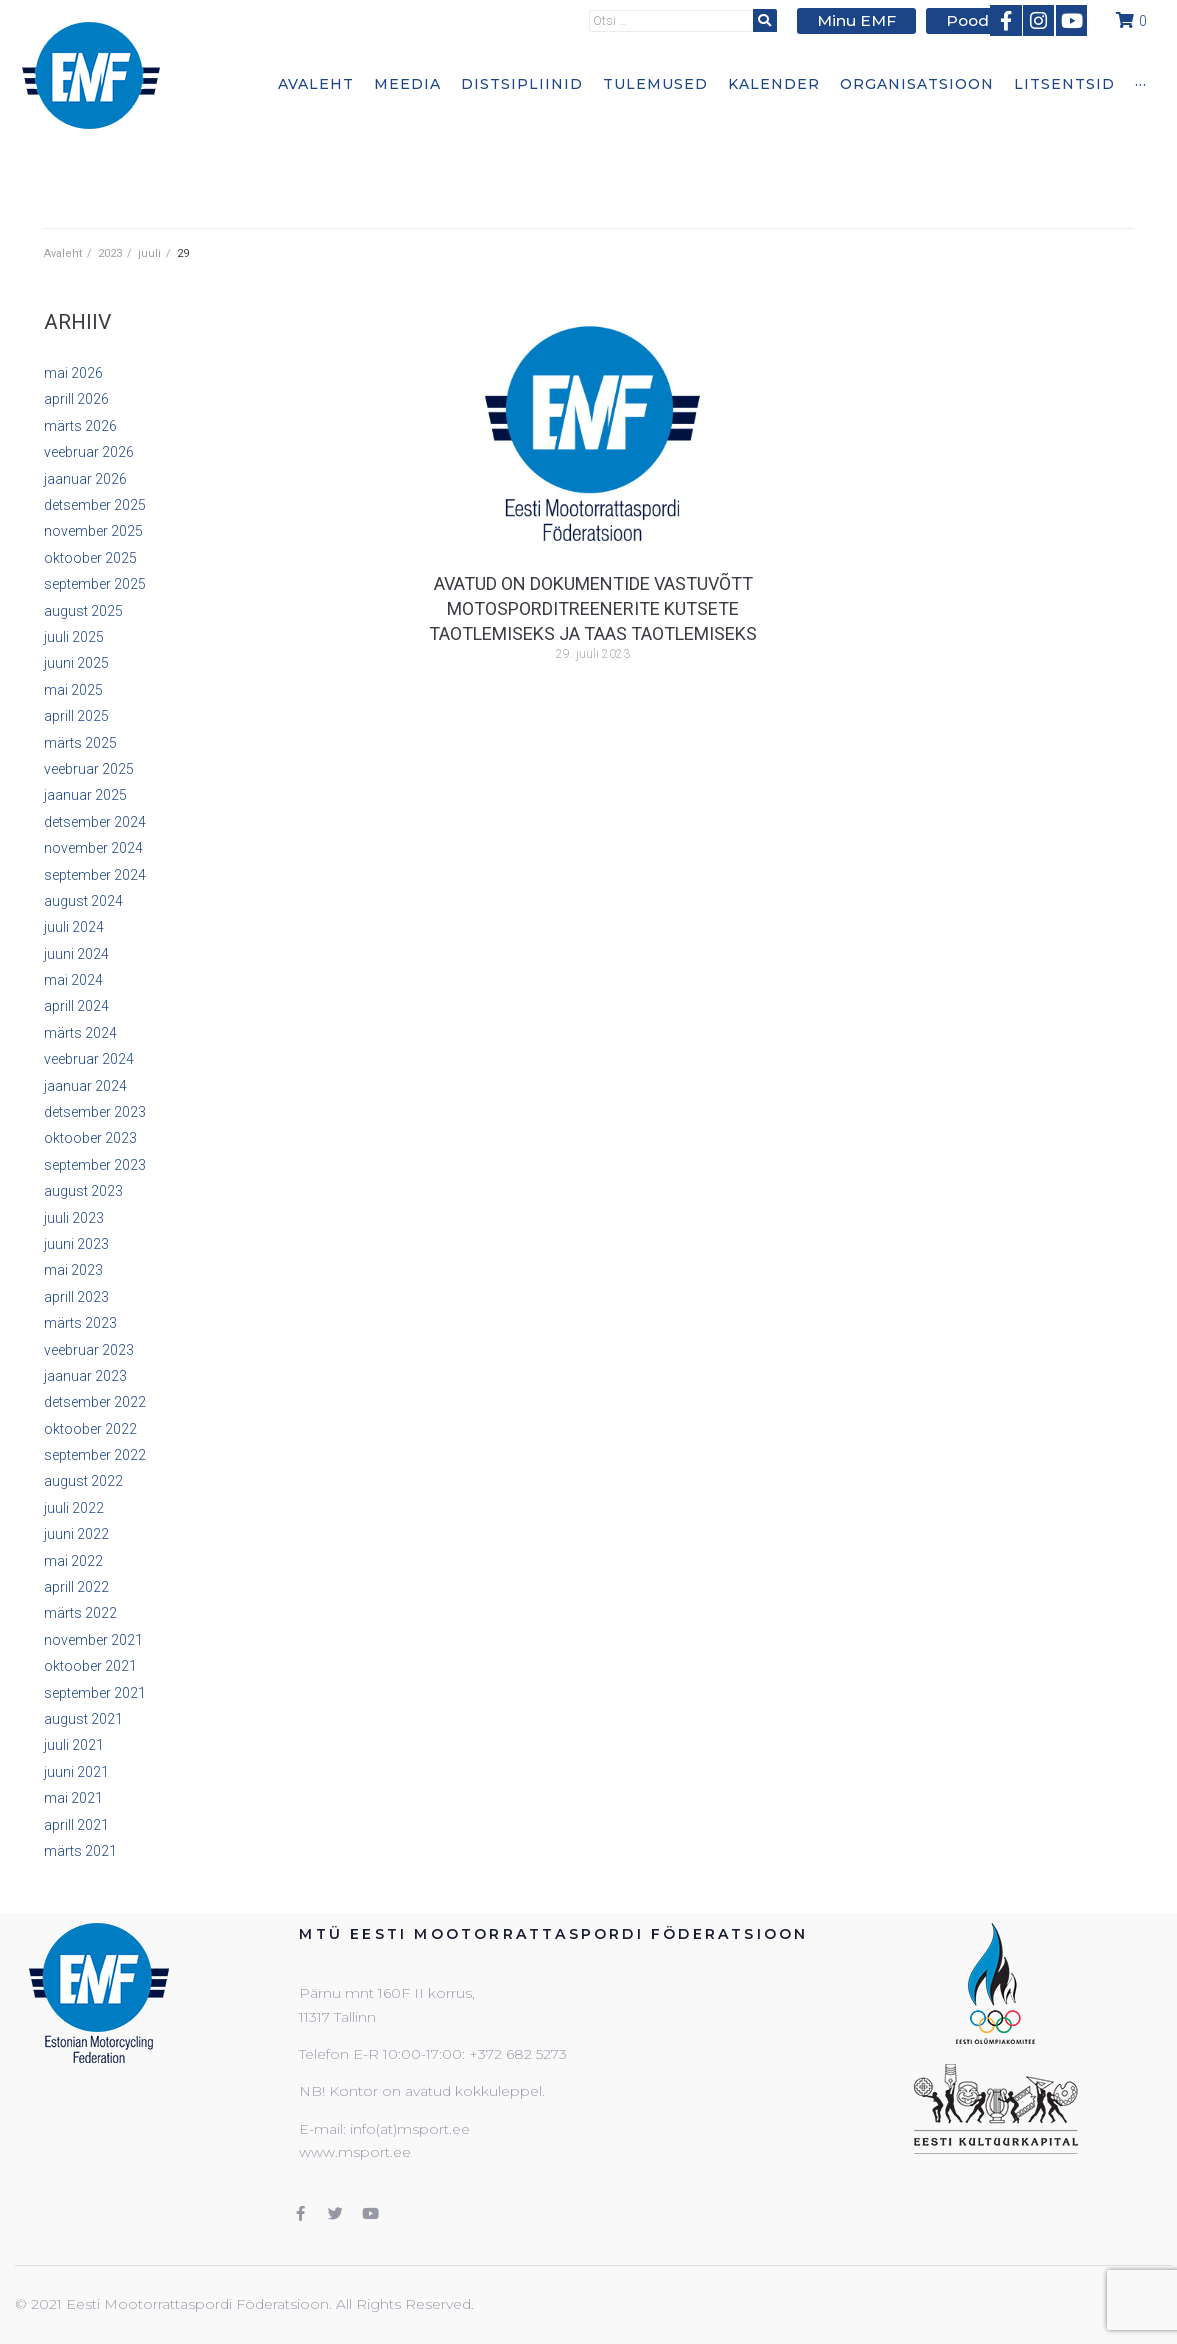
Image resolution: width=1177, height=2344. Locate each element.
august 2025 (83, 611)
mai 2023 (73, 1270)
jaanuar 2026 (85, 479)
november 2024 (93, 848)
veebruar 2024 (89, 1059)
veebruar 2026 (89, 452)
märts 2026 (80, 426)
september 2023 (95, 1165)
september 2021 (95, 1693)
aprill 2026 (76, 399)
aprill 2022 (76, 1587)
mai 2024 (73, 980)
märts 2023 (80, 1323)
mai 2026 (73, 373)
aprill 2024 (76, 1006)
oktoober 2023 (90, 1138)
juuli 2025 (74, 637)
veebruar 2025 (89, 769)
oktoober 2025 (90, 558)
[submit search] (779, 19)
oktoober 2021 (90, 1666)
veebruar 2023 (89, 1350)
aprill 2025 (76, 716)
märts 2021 (80, 1851)
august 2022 (83, 1481)
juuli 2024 (74, 927)
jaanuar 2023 (85, 1376)
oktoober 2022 (90, 1429)
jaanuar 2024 (85, 1086)
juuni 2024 (76, 954)
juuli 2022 (74, 1508)
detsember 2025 (95, 505)
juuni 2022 (76, 1534)
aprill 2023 (76, 1297)
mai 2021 (73, 1798)
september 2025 (95, 584)
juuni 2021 (76, 1772)
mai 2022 (73, 1561)
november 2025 (93, 531)
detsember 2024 (95, 822)
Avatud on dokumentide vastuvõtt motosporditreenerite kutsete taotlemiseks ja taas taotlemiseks (593, 608)
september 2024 (95, 875)
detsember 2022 (95, 1402)
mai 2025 (73, 690)
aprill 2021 (76, 1825)
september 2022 (95, 1455)
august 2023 (83, 1191)
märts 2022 (80, 1613)
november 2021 (93, 1640)
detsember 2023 (95, 1112)
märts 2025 (80, 743)
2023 (110, 253)
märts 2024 (80, 1033)
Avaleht (63, 253)
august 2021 (83, 1719)
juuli (149, 253)
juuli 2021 (74, 1745)
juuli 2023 (74, 1218)
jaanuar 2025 (85, 795)
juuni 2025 (76, 663)
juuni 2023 (76, 1244)
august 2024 (83, 901)
